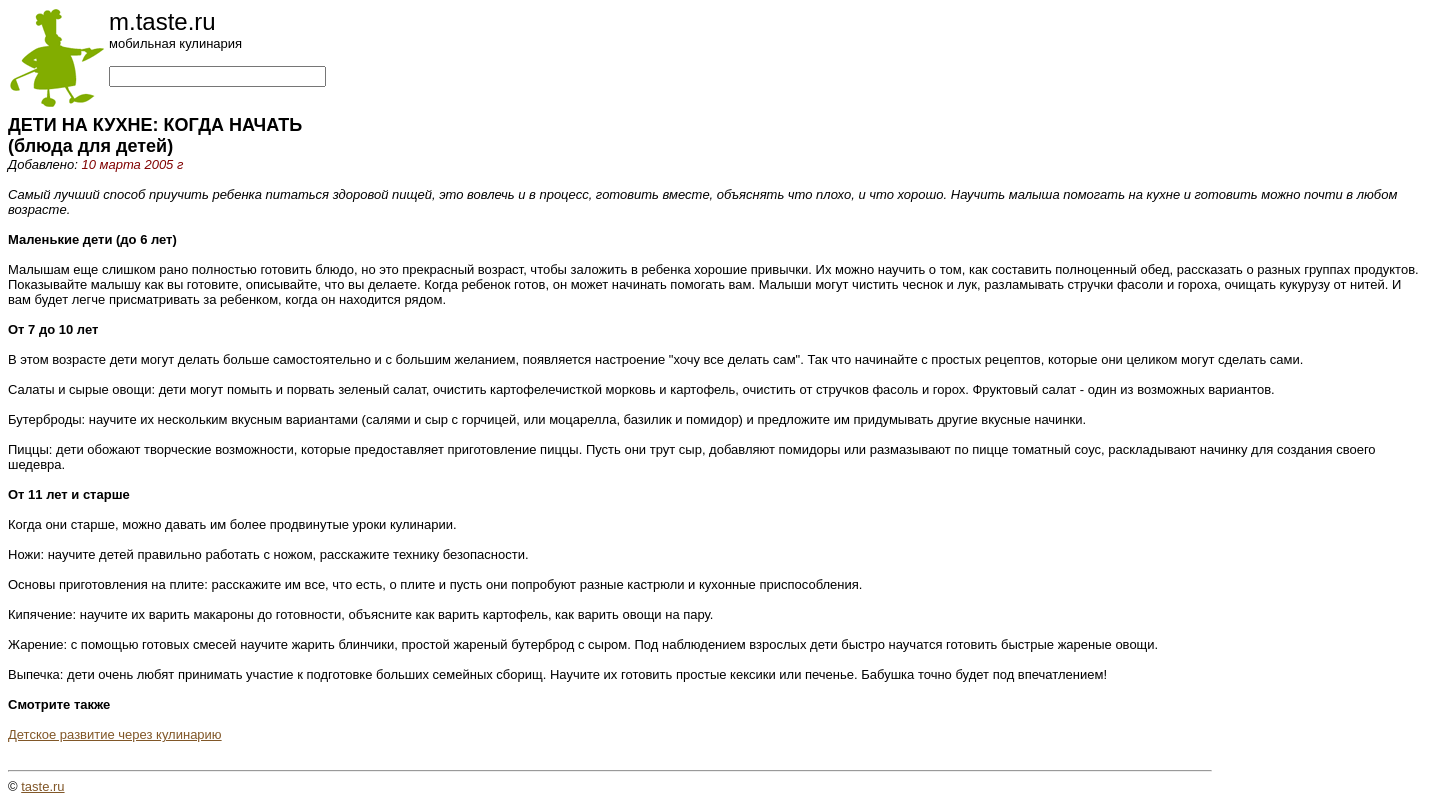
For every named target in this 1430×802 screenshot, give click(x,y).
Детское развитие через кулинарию (115, 734)
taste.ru (42, 786)
